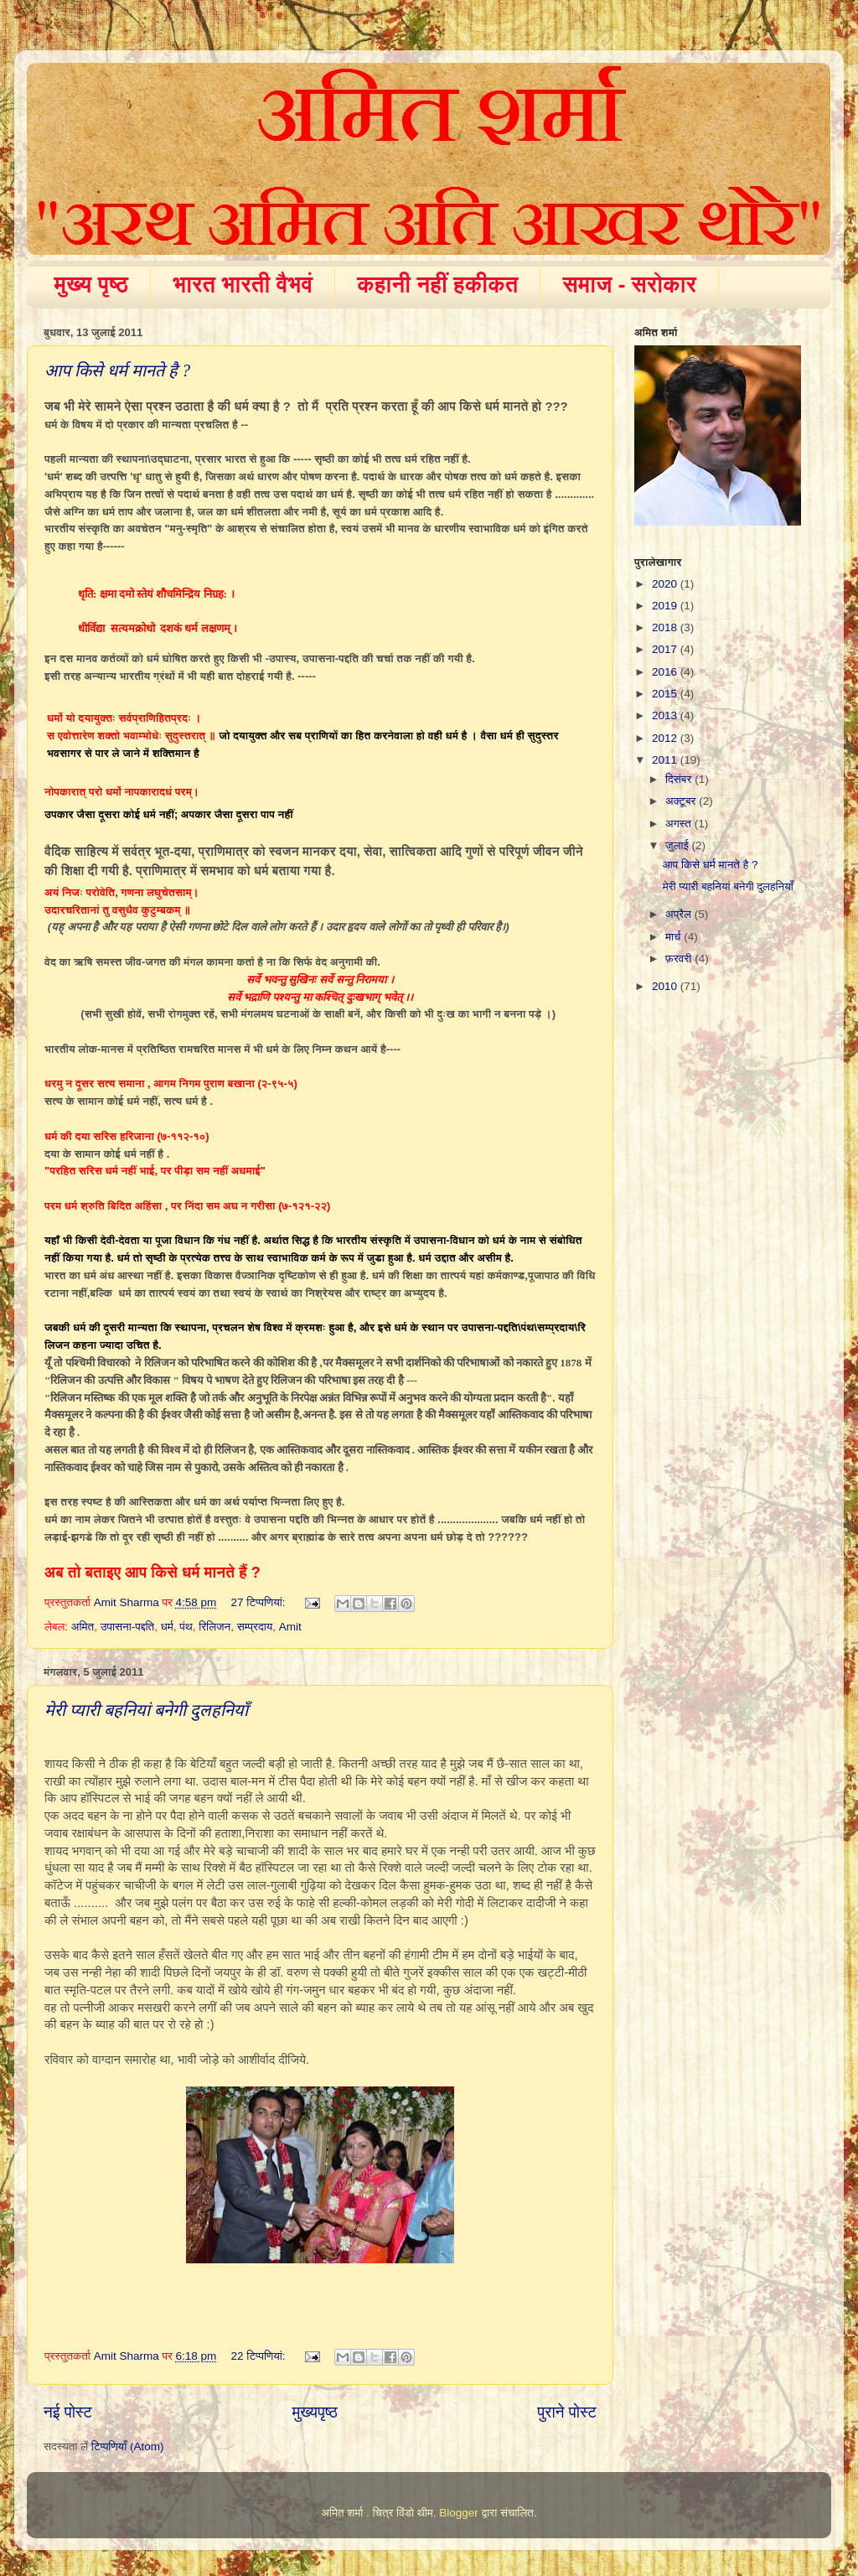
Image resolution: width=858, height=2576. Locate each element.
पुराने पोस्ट (567, 2412)
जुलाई (678, 845)
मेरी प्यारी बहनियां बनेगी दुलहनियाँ (146, 1710)
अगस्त (680, 823)
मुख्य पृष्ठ (91, 284)
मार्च (674, 936)
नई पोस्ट (68, 2412)
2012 (666, 738)
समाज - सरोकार (629, 284)
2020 (666, 584)
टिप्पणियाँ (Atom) (127, 2446)
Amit (290, 1626)
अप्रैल (680, 914)
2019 (666, 605)
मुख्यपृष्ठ (314, 2412)
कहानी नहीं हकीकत (437, 284)
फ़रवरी (680, 958)
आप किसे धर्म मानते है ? (117, 370)
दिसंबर (680, 779)
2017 (666, 649)
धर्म (167, 1626)
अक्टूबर (682, 801)
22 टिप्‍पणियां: (260, 2356)
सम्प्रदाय (255, 1626)
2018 (666, 627)
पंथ (185, 1626)
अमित (82, 1626)
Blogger (458, 2512)
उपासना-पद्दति (128, 1626)
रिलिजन (214, 1626)
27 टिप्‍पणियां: (260, 1602)
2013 (666, 715)
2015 (666, 693)
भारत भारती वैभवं (243, 284)
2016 (666, 672)
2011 (666, 760)
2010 (666, 986)
